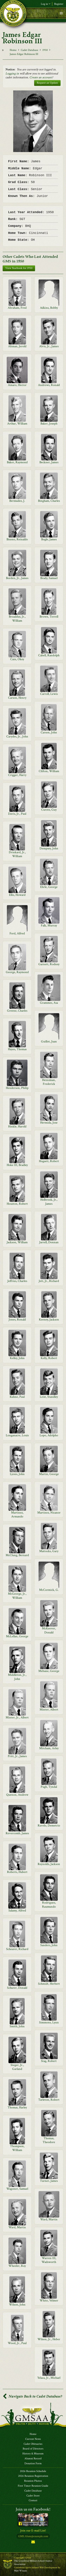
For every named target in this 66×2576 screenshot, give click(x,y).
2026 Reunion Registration (33, 2476)
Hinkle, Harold (17, 1126)
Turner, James (49, 2181)
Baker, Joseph (48, 424)
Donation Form (33, 2463)
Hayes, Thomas (17, 1049)
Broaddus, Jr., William (17, 618)
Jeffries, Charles (17, 1281)
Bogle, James (49, 539)
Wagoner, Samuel (17, 2189)
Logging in (12, 73)
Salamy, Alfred (17, 1910)
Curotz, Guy (49, 810)
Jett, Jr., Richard (49, 1281)
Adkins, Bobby (49, 308)
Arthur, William (17, 424)
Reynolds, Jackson (49, 1864)
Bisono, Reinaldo (17, 539)
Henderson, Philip (17, 1088)
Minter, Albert (49, 1709)
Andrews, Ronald (49, 385)
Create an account (40, 77)
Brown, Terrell (49, 617)
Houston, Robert (17, 1204)
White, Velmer (49, 2300)
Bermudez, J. (17, 501)
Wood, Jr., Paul (17, 2343)
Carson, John (49, 732)
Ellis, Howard (17, 895)
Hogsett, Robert (49, 1161)
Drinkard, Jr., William (17, 854)
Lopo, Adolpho (49, 1435)
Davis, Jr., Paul (17, 814)
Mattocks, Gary (48, 1551)
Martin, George (49, 1474)
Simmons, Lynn (49, 2022)
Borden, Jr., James (17, 578)
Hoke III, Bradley (17, 1165)
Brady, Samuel (49, 578)
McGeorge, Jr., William (17, 1596)
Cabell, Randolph (48, 655)
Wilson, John (17, 2305)
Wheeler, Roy (17, 2266)
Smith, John (17, 2026)
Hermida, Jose (49, 1123)
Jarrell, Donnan (49, 1242)
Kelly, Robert (49, 1358)
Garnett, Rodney (48, 964)
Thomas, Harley (17, 2107)
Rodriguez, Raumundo (49, 1904)
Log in (45, 4)
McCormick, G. (49, 1590)
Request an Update (47, 83)
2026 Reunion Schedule (33, 2471)
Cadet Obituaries (33, 2444)
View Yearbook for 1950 (18, 268)
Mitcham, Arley (49, 1748)
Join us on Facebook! (33, 2509)
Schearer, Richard (17, 1949)
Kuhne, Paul (17, 1397)
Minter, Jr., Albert (17, 1717)
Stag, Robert (49, 2061)
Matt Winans (20, 2570)
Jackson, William (17, 1242)
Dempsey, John (49, 848)
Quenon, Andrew (17, 1795)
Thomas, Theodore (49, 2140)
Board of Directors (33, 2449)
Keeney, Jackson (49, 1319)
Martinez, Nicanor (49, 1513)
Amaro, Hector (17, 385)
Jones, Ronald (17, 1319)
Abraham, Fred (17, 308)
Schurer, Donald (17, 1988)
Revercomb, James (17, 1833)
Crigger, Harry (17, 775)
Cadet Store (33, 2496)
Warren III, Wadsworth (49, 2260)
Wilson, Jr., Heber (48, 2339)
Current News (33, 2439)
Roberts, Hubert (17, 1872)
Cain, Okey (17, 659)
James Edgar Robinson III (24, 54)
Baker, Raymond (17, 462)
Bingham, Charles (49, 501)
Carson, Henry (17, 698)
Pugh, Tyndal (49, 1787)
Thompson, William (17, 2148)
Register (58, 4)
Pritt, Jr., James (17, 1756)
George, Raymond (17, 972)
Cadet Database (29, 50)
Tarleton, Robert (48, 2100)
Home (13, 50)
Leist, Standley (49, 1397)
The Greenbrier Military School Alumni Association (33, 2562)
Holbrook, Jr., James (48, 1202)
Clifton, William (49, 771)
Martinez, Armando (17, 1514)
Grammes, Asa (49, 1003)
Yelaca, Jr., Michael (48, 2378)
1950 (45, 50)
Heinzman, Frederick (49, 1082)
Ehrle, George (49, 887)
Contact (33, 2500)
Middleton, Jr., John (17, 1677)
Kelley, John (17, 1358)
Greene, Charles (17, 1011)
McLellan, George (17, 1636)
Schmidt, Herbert (49, 1984)
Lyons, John (17, 1474)
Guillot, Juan (49, 1041)
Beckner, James (48, 462)
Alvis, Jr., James (49, 346)
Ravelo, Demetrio (49, 1825)
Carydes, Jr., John (17, 736)
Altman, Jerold (17, 346)
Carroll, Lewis (49, 694)
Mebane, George (48, 1671)
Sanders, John (49, 1945)
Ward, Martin (49, 2219)
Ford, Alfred (17, 933)
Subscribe (33, 2542)
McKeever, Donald (49, 1630)
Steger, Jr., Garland (17, 2067)
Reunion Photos (33, 2481)
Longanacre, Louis (17, 1435)
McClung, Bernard (17, 1555)
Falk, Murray (49, 925)
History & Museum (33, 2453)
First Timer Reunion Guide (33, 2486)
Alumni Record (33, 2458)
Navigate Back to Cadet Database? (32, 2396)
